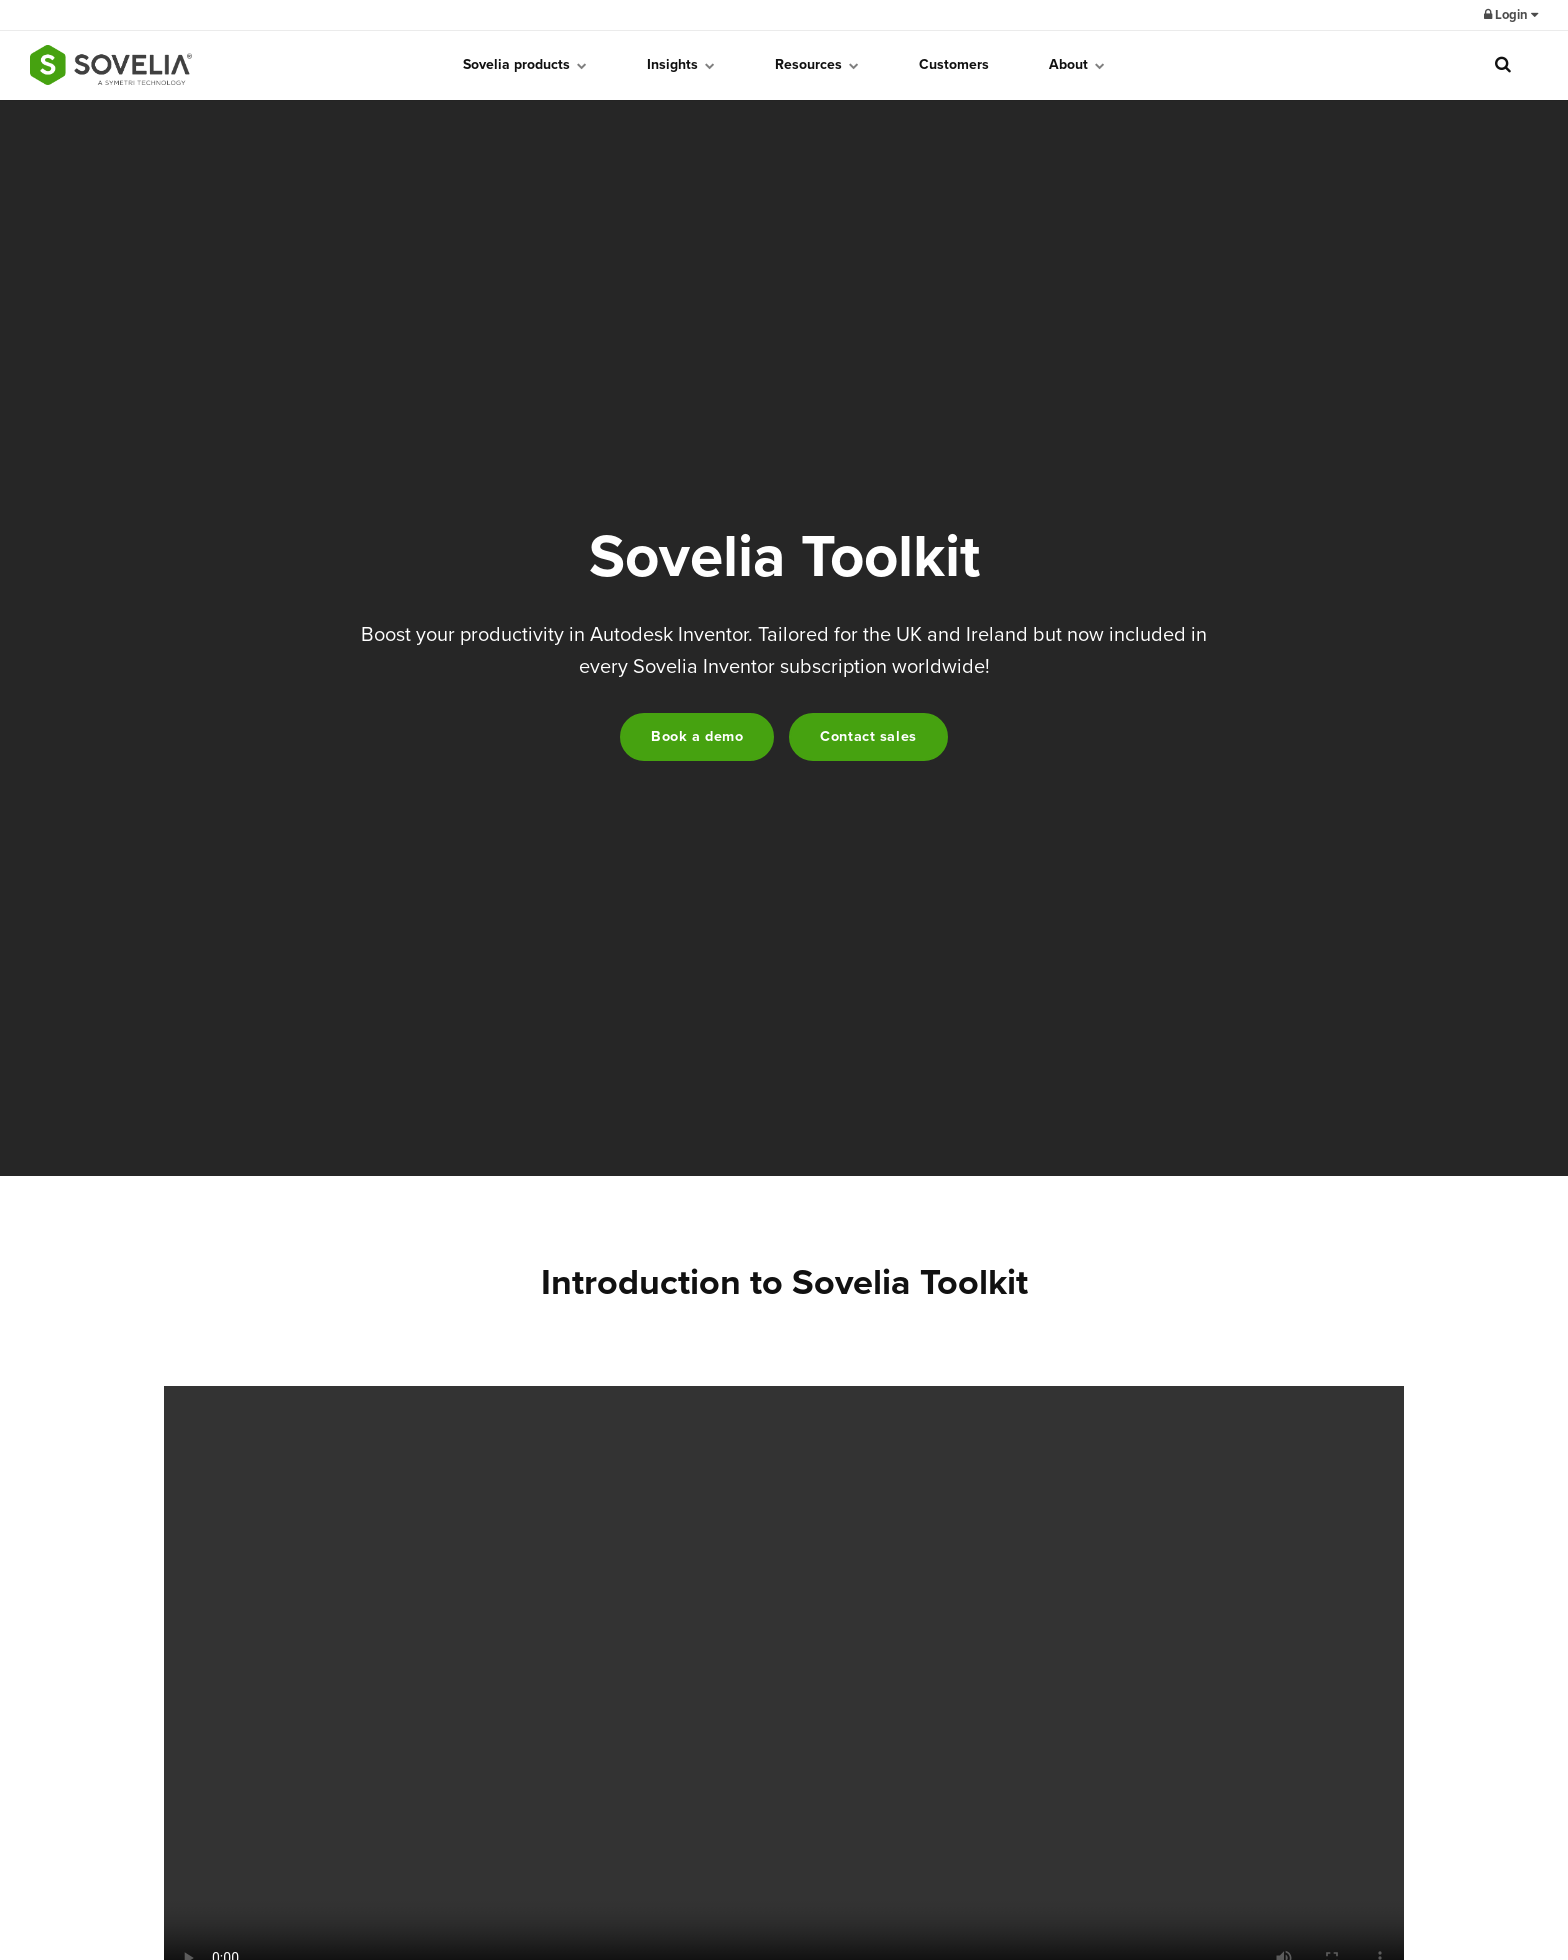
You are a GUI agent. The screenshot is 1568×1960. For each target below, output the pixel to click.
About (1077, 64)
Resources (817, 64)
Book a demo (697, 736)
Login (1511, 15)
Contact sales (868, 736)
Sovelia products (525, 64)
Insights (681, 64)
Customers (954, 64)
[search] (1503, 65)
